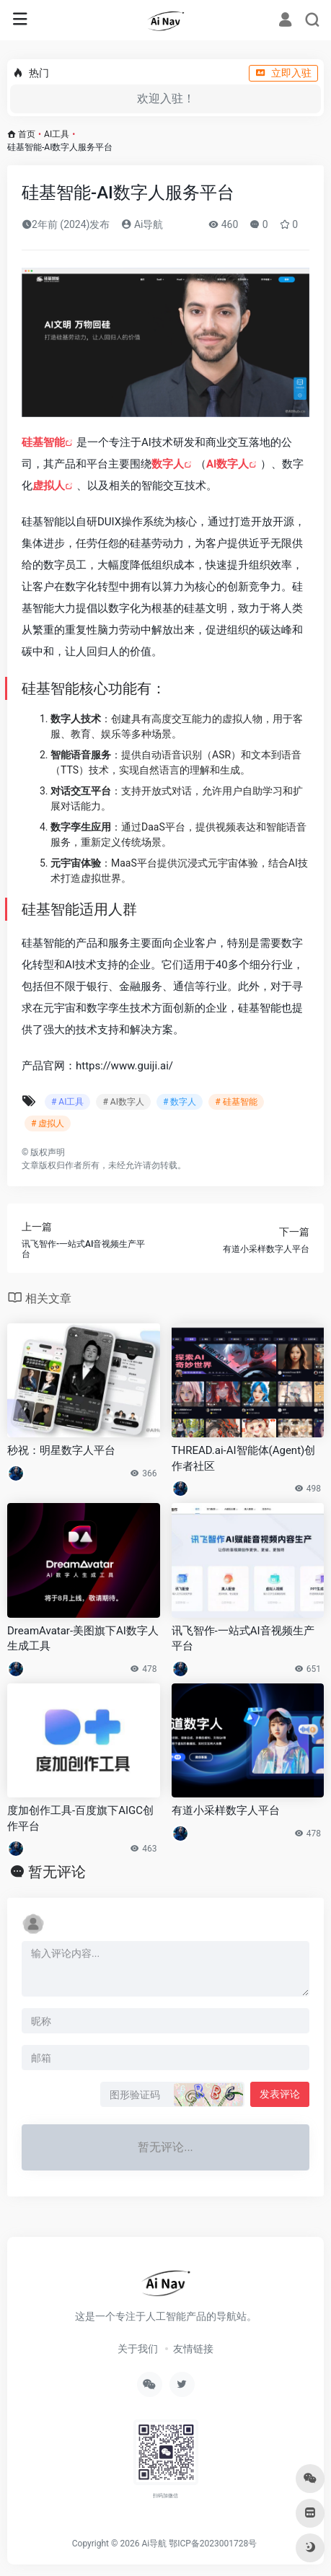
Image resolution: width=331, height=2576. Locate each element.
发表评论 (280, 2094)
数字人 (167, 463)
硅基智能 (43, 442)
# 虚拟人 (47, 1123)
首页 (26, 134)
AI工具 (56, 134)
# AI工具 (67, 1102)
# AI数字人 (123, 1102)
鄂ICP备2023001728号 (213, 2543)
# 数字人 (179, 1102)
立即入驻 (283, 73)
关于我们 (138, 2348)
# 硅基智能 (236, 1102)
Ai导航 (142, 224)
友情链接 (193, 2348)
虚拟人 (48, 485)
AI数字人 (227, 463)
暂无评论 (57, 1871)
